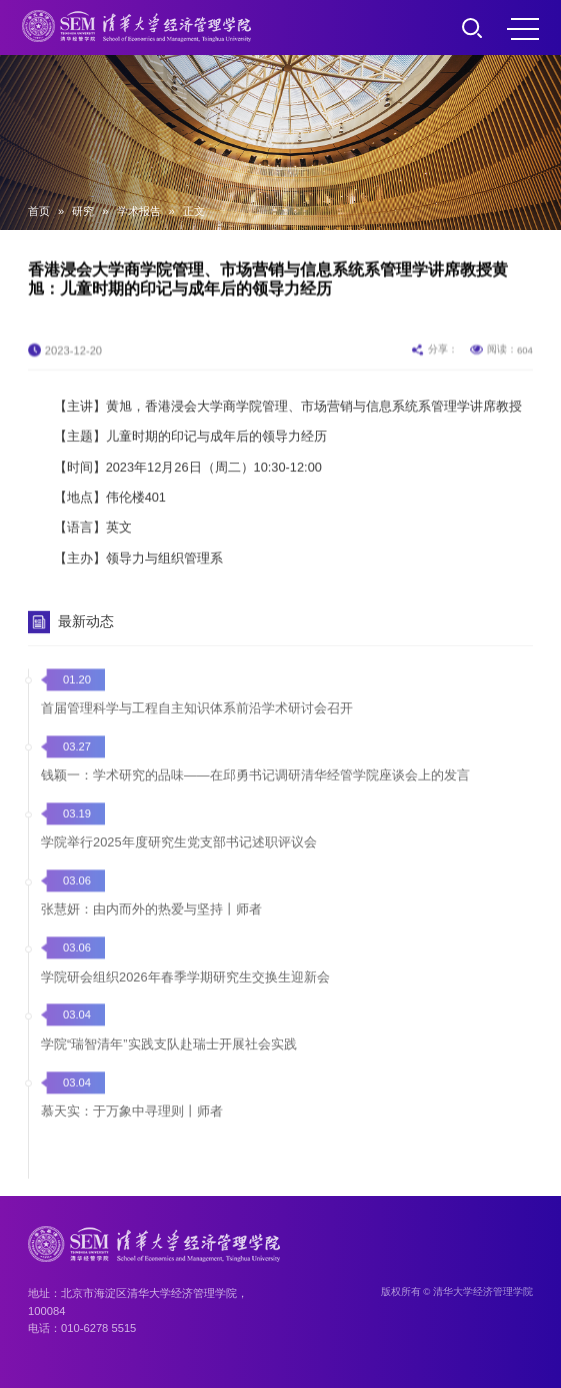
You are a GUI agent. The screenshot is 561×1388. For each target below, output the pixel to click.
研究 (83, 211)
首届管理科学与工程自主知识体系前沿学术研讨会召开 (197, 731)
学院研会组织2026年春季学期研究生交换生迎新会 (185, 1000)
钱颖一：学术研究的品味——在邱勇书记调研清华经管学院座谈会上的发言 (255, 798)
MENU (523, 29)
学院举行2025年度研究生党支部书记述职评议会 (178, 866)
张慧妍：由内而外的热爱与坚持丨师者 (151, 933)
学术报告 (139, 211)
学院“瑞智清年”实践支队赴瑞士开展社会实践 (169, 1067)
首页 (39, 211)
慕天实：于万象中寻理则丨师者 (132, 1134)
